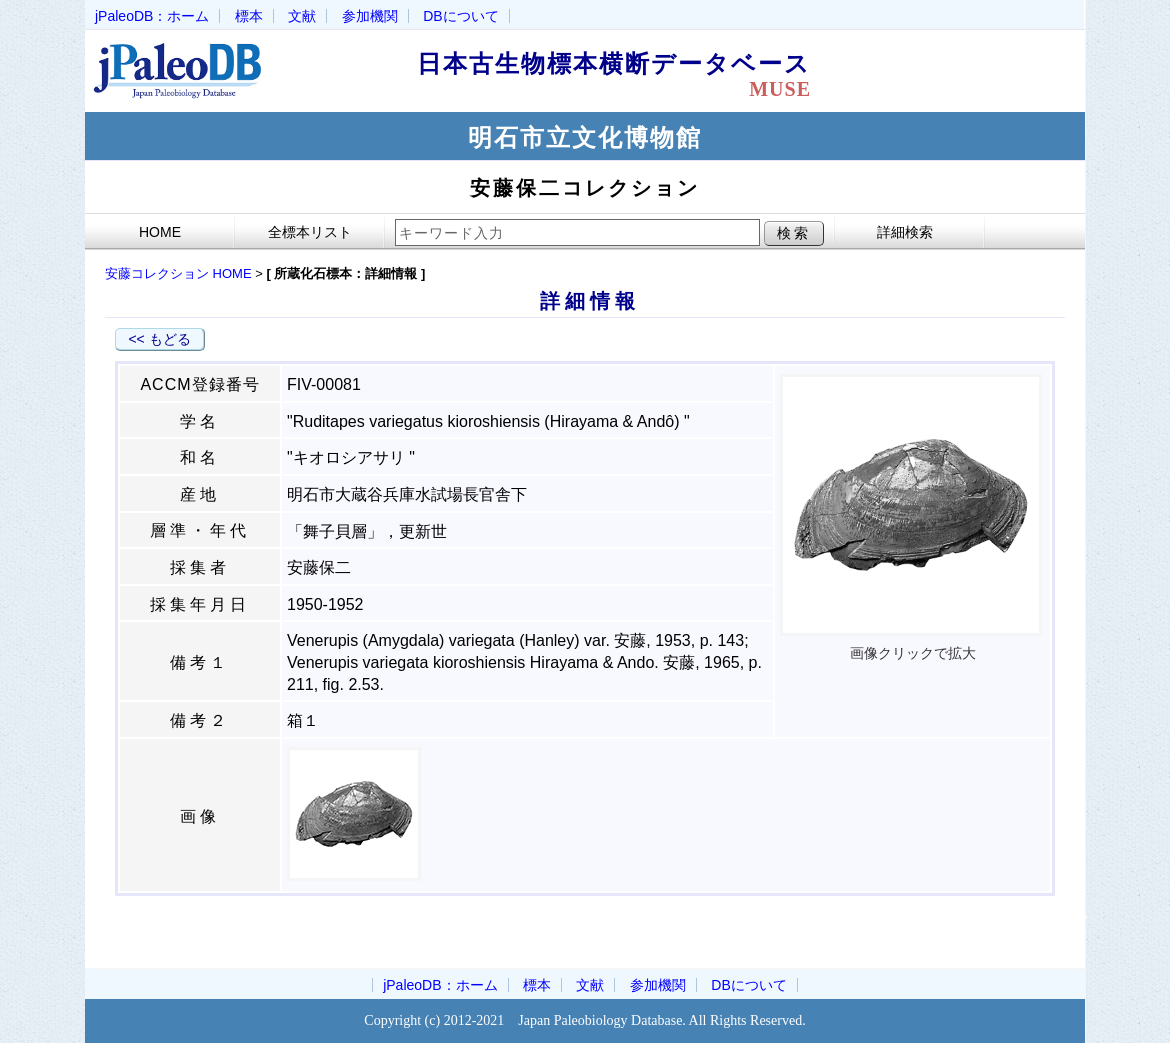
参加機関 (370, 16)
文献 (302, 16)
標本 (249, 16)
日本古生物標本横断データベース (627, 75)
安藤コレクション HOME (178, 273)
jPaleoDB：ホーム (152, 16)
